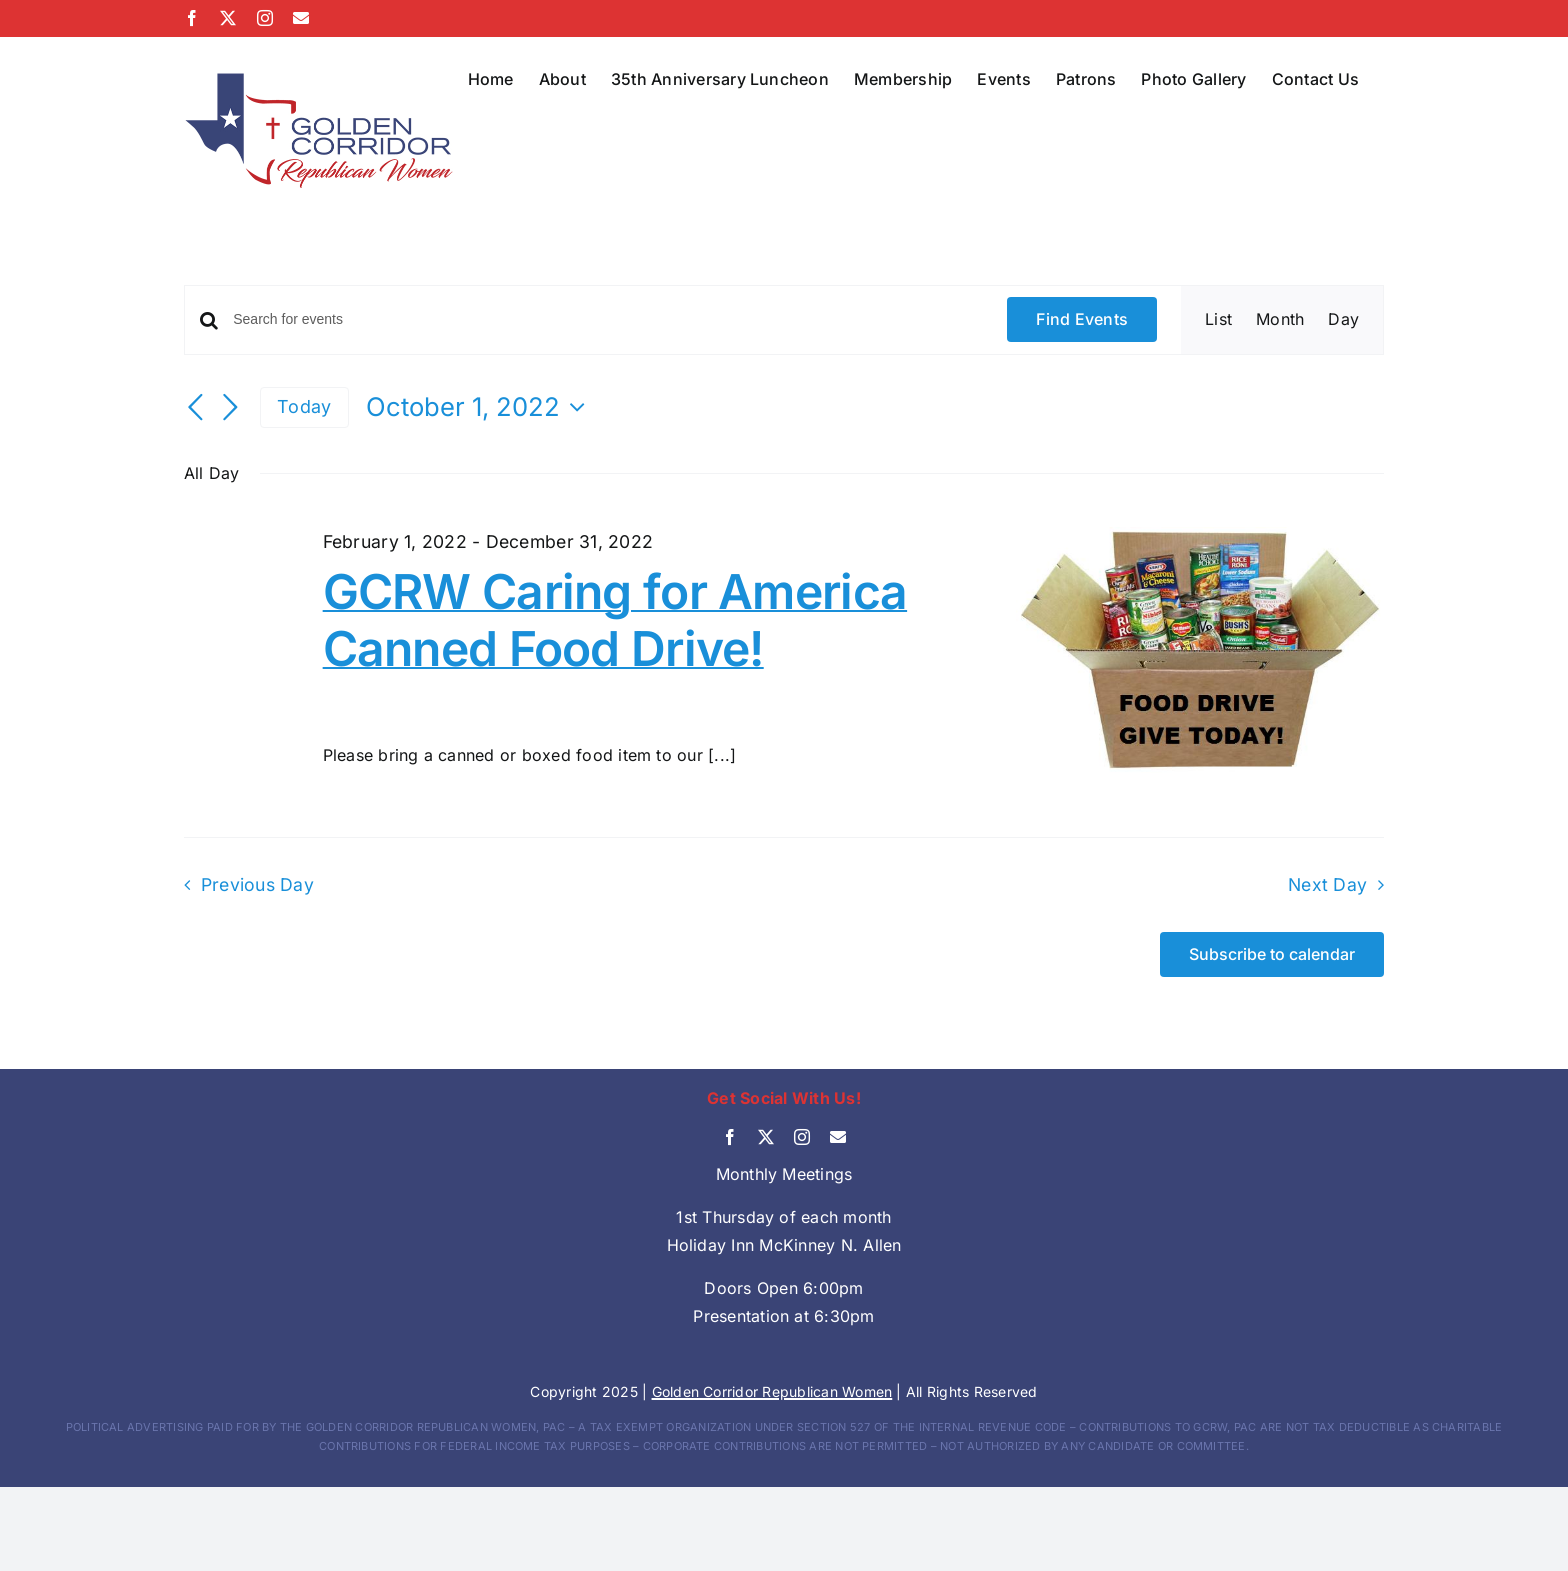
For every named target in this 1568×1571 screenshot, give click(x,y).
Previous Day (257, 884)
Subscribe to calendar (1272, 954)
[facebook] (730, 1137)
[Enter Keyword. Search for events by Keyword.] (608, 319)
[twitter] (766, 1137)
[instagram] (802, 1137)
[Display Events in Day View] (1343, 320)
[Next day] (230, 409)
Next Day (1327, 884)
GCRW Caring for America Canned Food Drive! (615, 620)
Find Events (1082, 319)
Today (304, 406)
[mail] (838, 1137)
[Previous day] (196, 409)
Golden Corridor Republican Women (772, 1391)
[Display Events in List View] (1218, 320)
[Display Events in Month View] (1280, 320)
